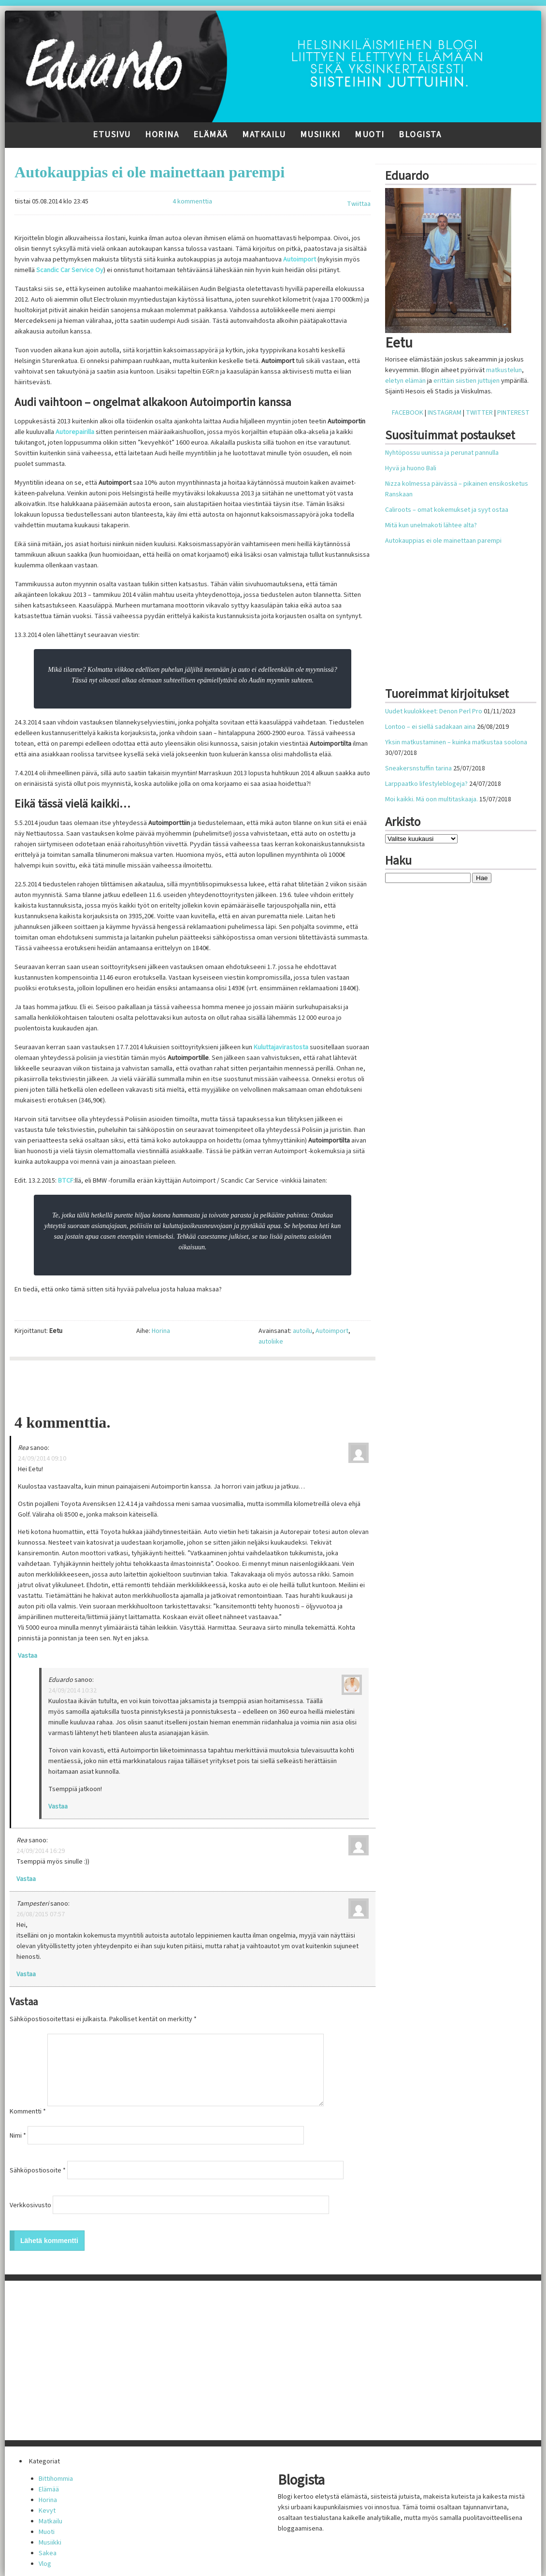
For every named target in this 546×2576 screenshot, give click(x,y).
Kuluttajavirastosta (281, 1047)
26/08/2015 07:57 (40, 1914)
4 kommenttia (192, 201)
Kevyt (47, 2511)
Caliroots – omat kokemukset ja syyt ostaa (446, 510)
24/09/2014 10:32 (72, 1690)
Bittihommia (56, 2479)
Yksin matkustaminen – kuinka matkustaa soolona (456, 742)
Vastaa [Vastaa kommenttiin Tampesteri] (26, 1974)
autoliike (271, 1341)
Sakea (48, 2553)
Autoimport (299, 259)
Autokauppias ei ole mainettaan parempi (149, 172)
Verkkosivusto (30, 2205)
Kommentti (28, 2111)
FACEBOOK (407, 413)
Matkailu (264, 135)
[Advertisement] (193, 1387)
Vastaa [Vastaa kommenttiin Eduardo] (58, 1806)
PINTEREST (513, 413)
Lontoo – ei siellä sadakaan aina (430, 727)
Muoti (370, 135)
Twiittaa (359, 204)
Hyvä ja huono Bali (410, 468)
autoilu (302, 1331)
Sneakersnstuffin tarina (418, 768)
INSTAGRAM (444, 413)
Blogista (420, 135)
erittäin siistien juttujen (466, 381)
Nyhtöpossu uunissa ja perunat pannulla (442, 453)
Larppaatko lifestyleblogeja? (426, 784)
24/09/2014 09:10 (42, 1458)
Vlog (45, 2564)
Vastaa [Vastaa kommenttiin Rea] (27, 1656)
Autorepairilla (75, 432)
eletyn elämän (405, 381)
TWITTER (479, 413)
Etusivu (112, 135)
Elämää (210, 135)
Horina (162, 135)
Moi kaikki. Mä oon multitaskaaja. (431, 799)
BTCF (65, 1181)
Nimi (18, 2136)
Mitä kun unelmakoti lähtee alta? (431, 525)
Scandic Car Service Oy (69, 270)
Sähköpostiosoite (38, 2170)
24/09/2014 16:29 (40, 1851)
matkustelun (504, 370)
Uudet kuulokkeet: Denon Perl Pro (433, 711)
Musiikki (320, 135)
